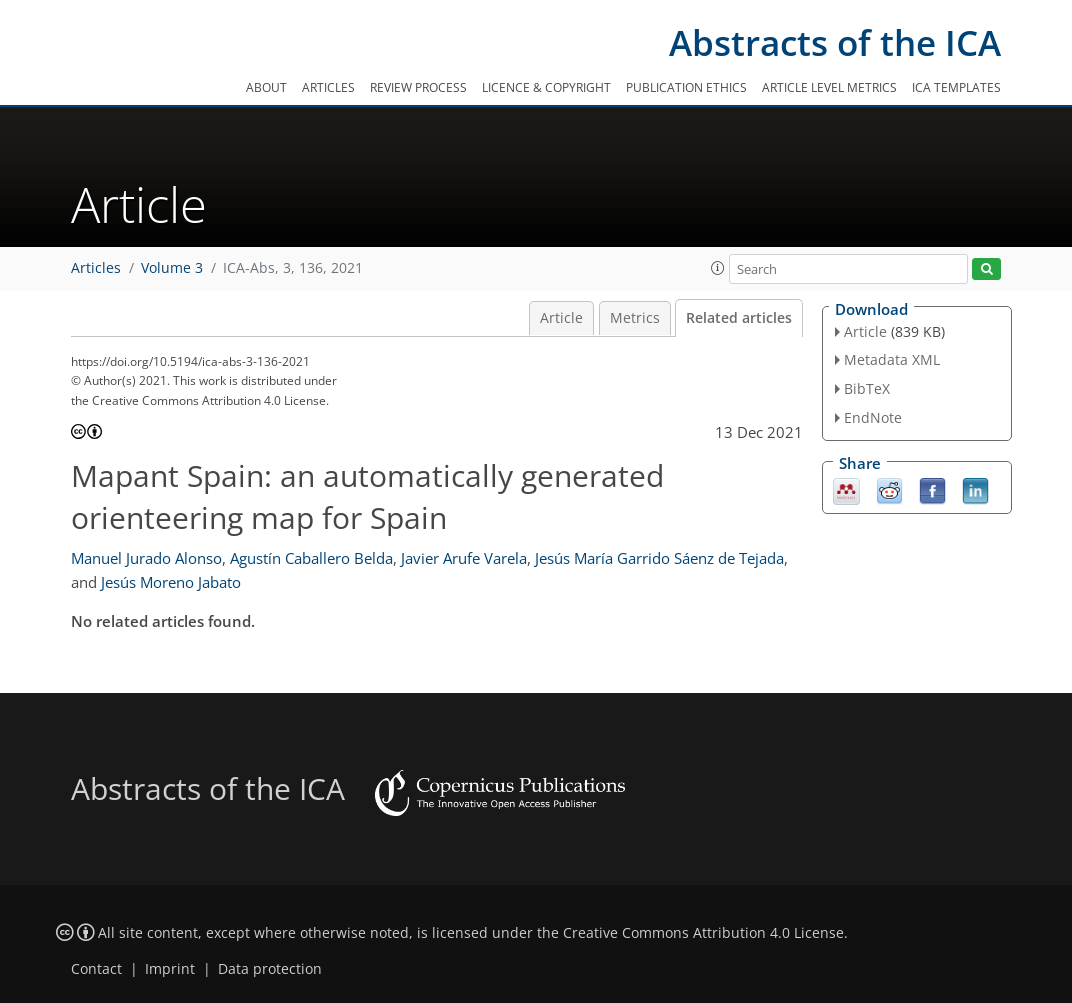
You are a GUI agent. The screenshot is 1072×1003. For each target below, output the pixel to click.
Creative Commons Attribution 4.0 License (703, 933)
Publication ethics (686, 87)
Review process (418, 87)
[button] (718, 268)
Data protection (270, 969)
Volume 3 (172, 268)
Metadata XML (892, 359)
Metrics (635, 318)
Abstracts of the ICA (835, 42)
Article (561, 318)
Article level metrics (829, 87)
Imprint (170, 969)
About (266, 87)
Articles (328, 87)
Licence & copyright (546, 87)
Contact (96, 969)
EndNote (873, 417)
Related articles (739, 318)
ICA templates (956, 87)
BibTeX (867, 388)
